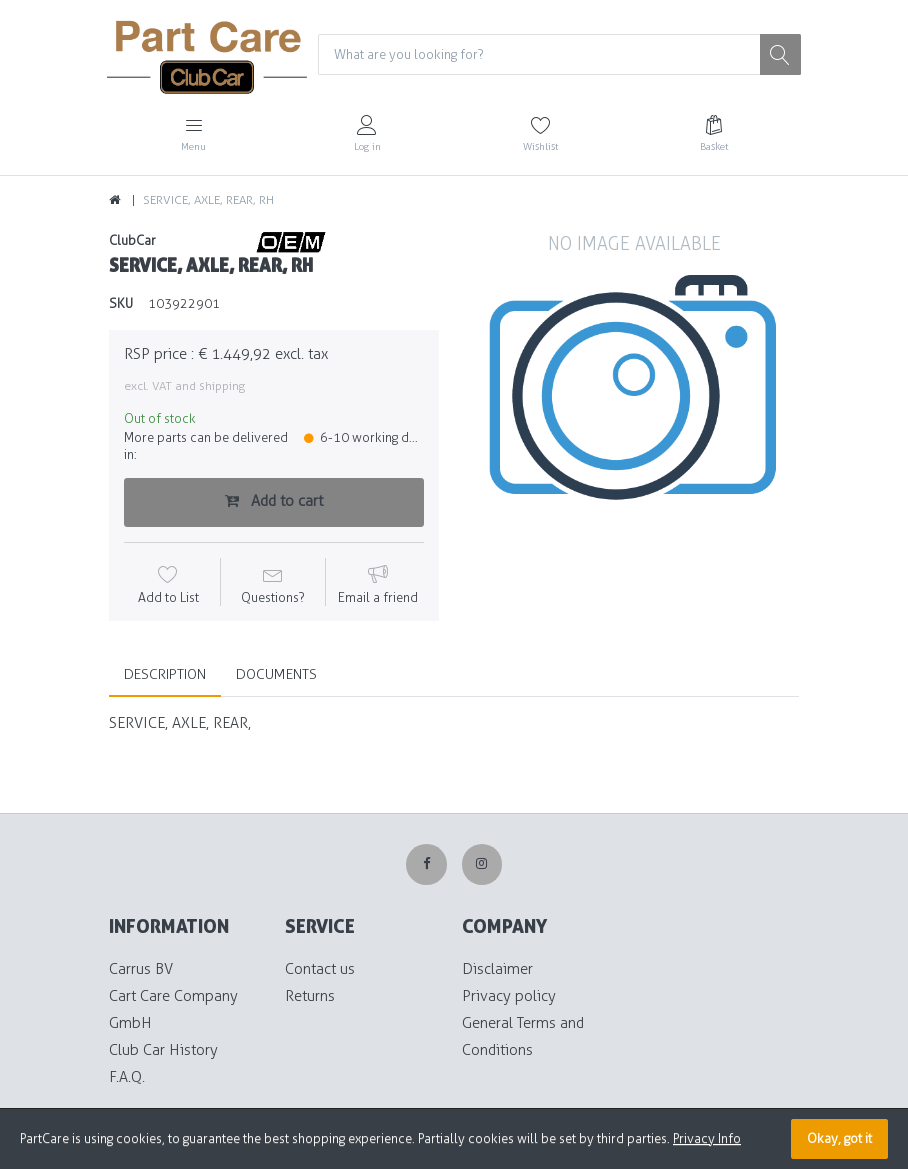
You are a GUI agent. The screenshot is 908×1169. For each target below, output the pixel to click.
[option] (634, 397)
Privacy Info (707, 1138)
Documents (276, 674)
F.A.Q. (127, 1077)
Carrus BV (141, 969)
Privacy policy (509, 996)
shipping (222, 386)
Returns (310, 996)
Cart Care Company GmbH (173, 1009)
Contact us (320, 969)
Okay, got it (839, 1138)
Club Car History (163, 1050)
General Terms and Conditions (523, 1036)
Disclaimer (497, 969)
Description (165, 674)
